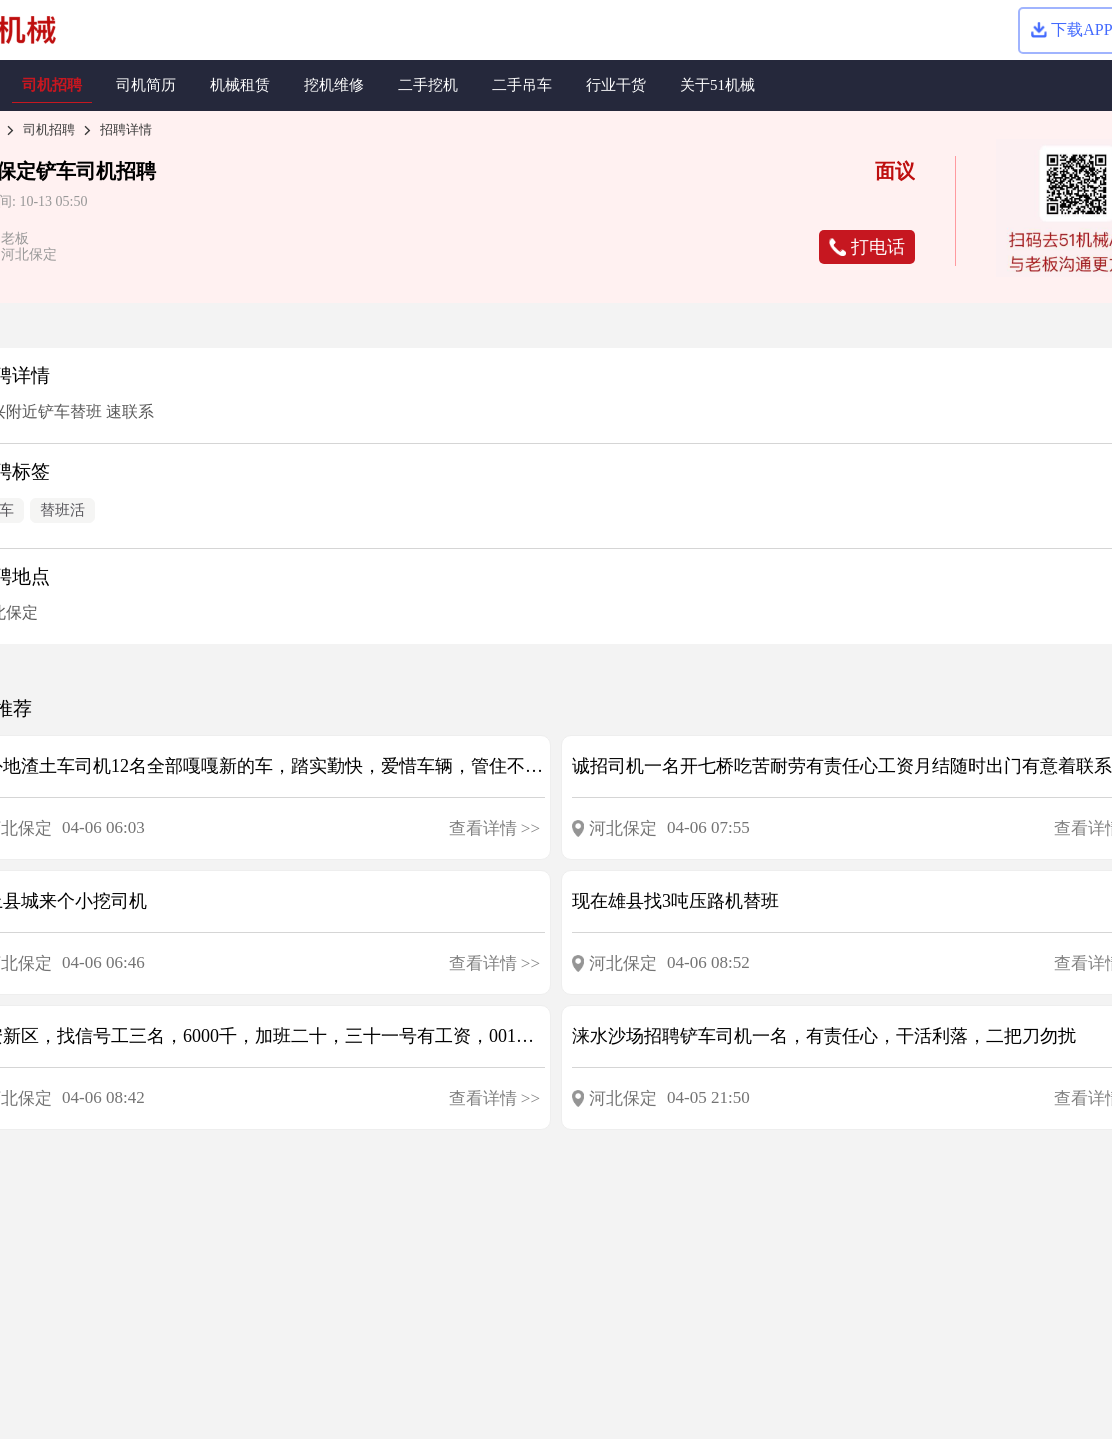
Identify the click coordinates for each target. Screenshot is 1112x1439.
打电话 (867, 247)
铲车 (56, 171)
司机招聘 (49, 129)
